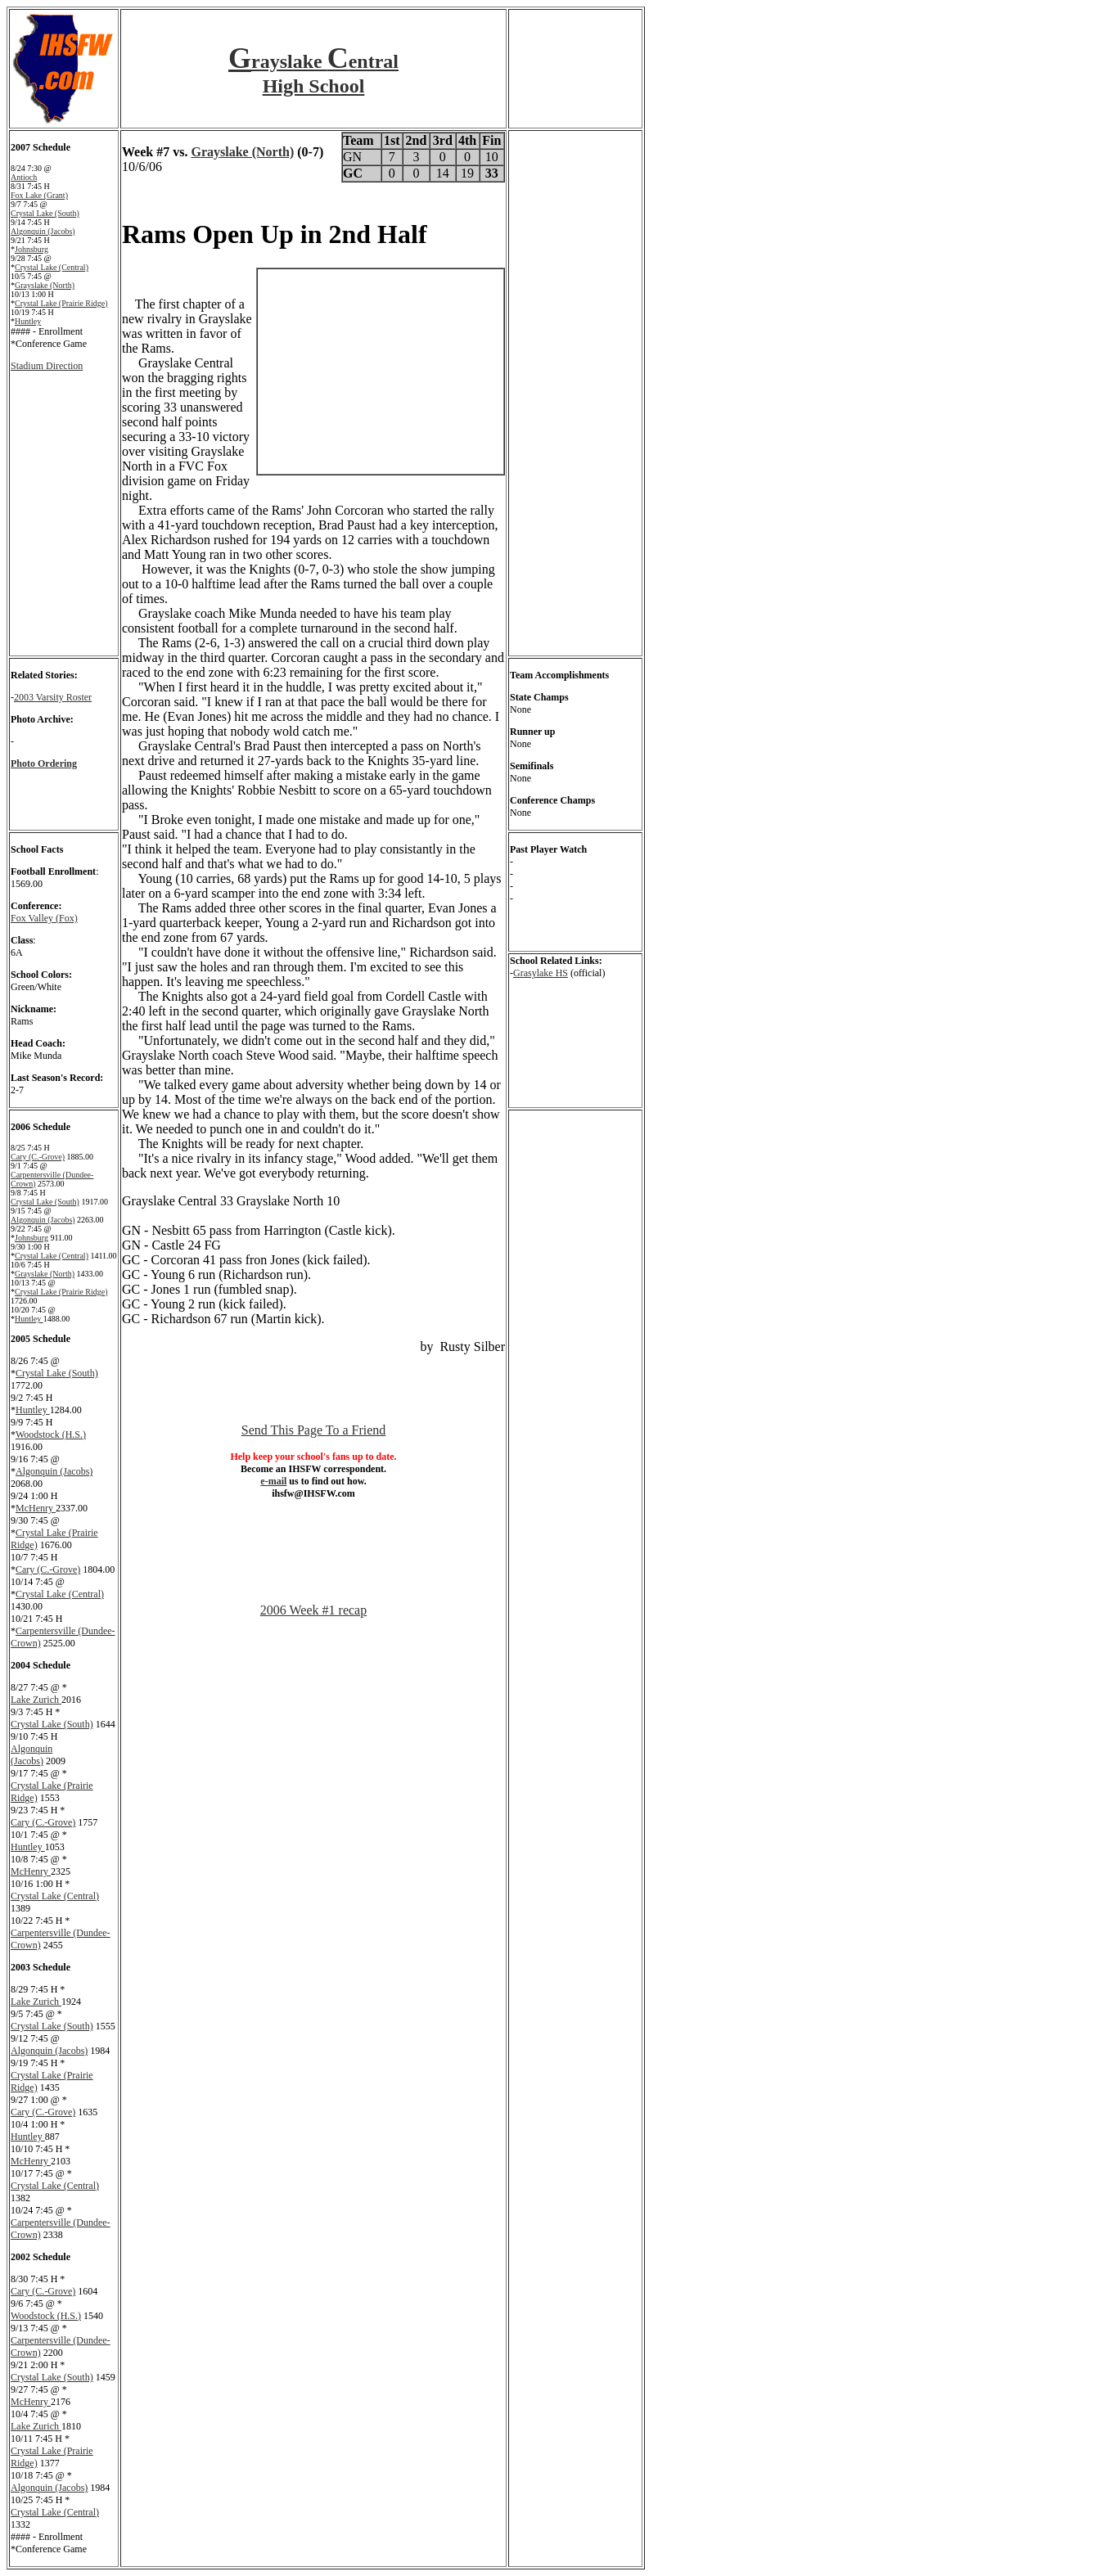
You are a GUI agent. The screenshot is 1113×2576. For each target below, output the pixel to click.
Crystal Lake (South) (45, 213)
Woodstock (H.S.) (51, 1434)
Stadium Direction (47, 366)
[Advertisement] (313, 1537)
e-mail (273, 1481)
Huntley (28, 321)
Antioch (24, 177)
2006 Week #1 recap (313, 1610)
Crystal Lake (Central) (51, 267)
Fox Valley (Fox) (44, 918)
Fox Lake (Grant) (39, 195)
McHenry (36, 1508)
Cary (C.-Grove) (38, 1156)
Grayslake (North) (44, 285)
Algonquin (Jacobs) (43, 231)
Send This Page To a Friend (313, 1430)
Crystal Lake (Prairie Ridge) (61, 303)
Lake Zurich (36, 1699)
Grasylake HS (540, 973)
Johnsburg (31, 249)
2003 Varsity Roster (53, 697)
